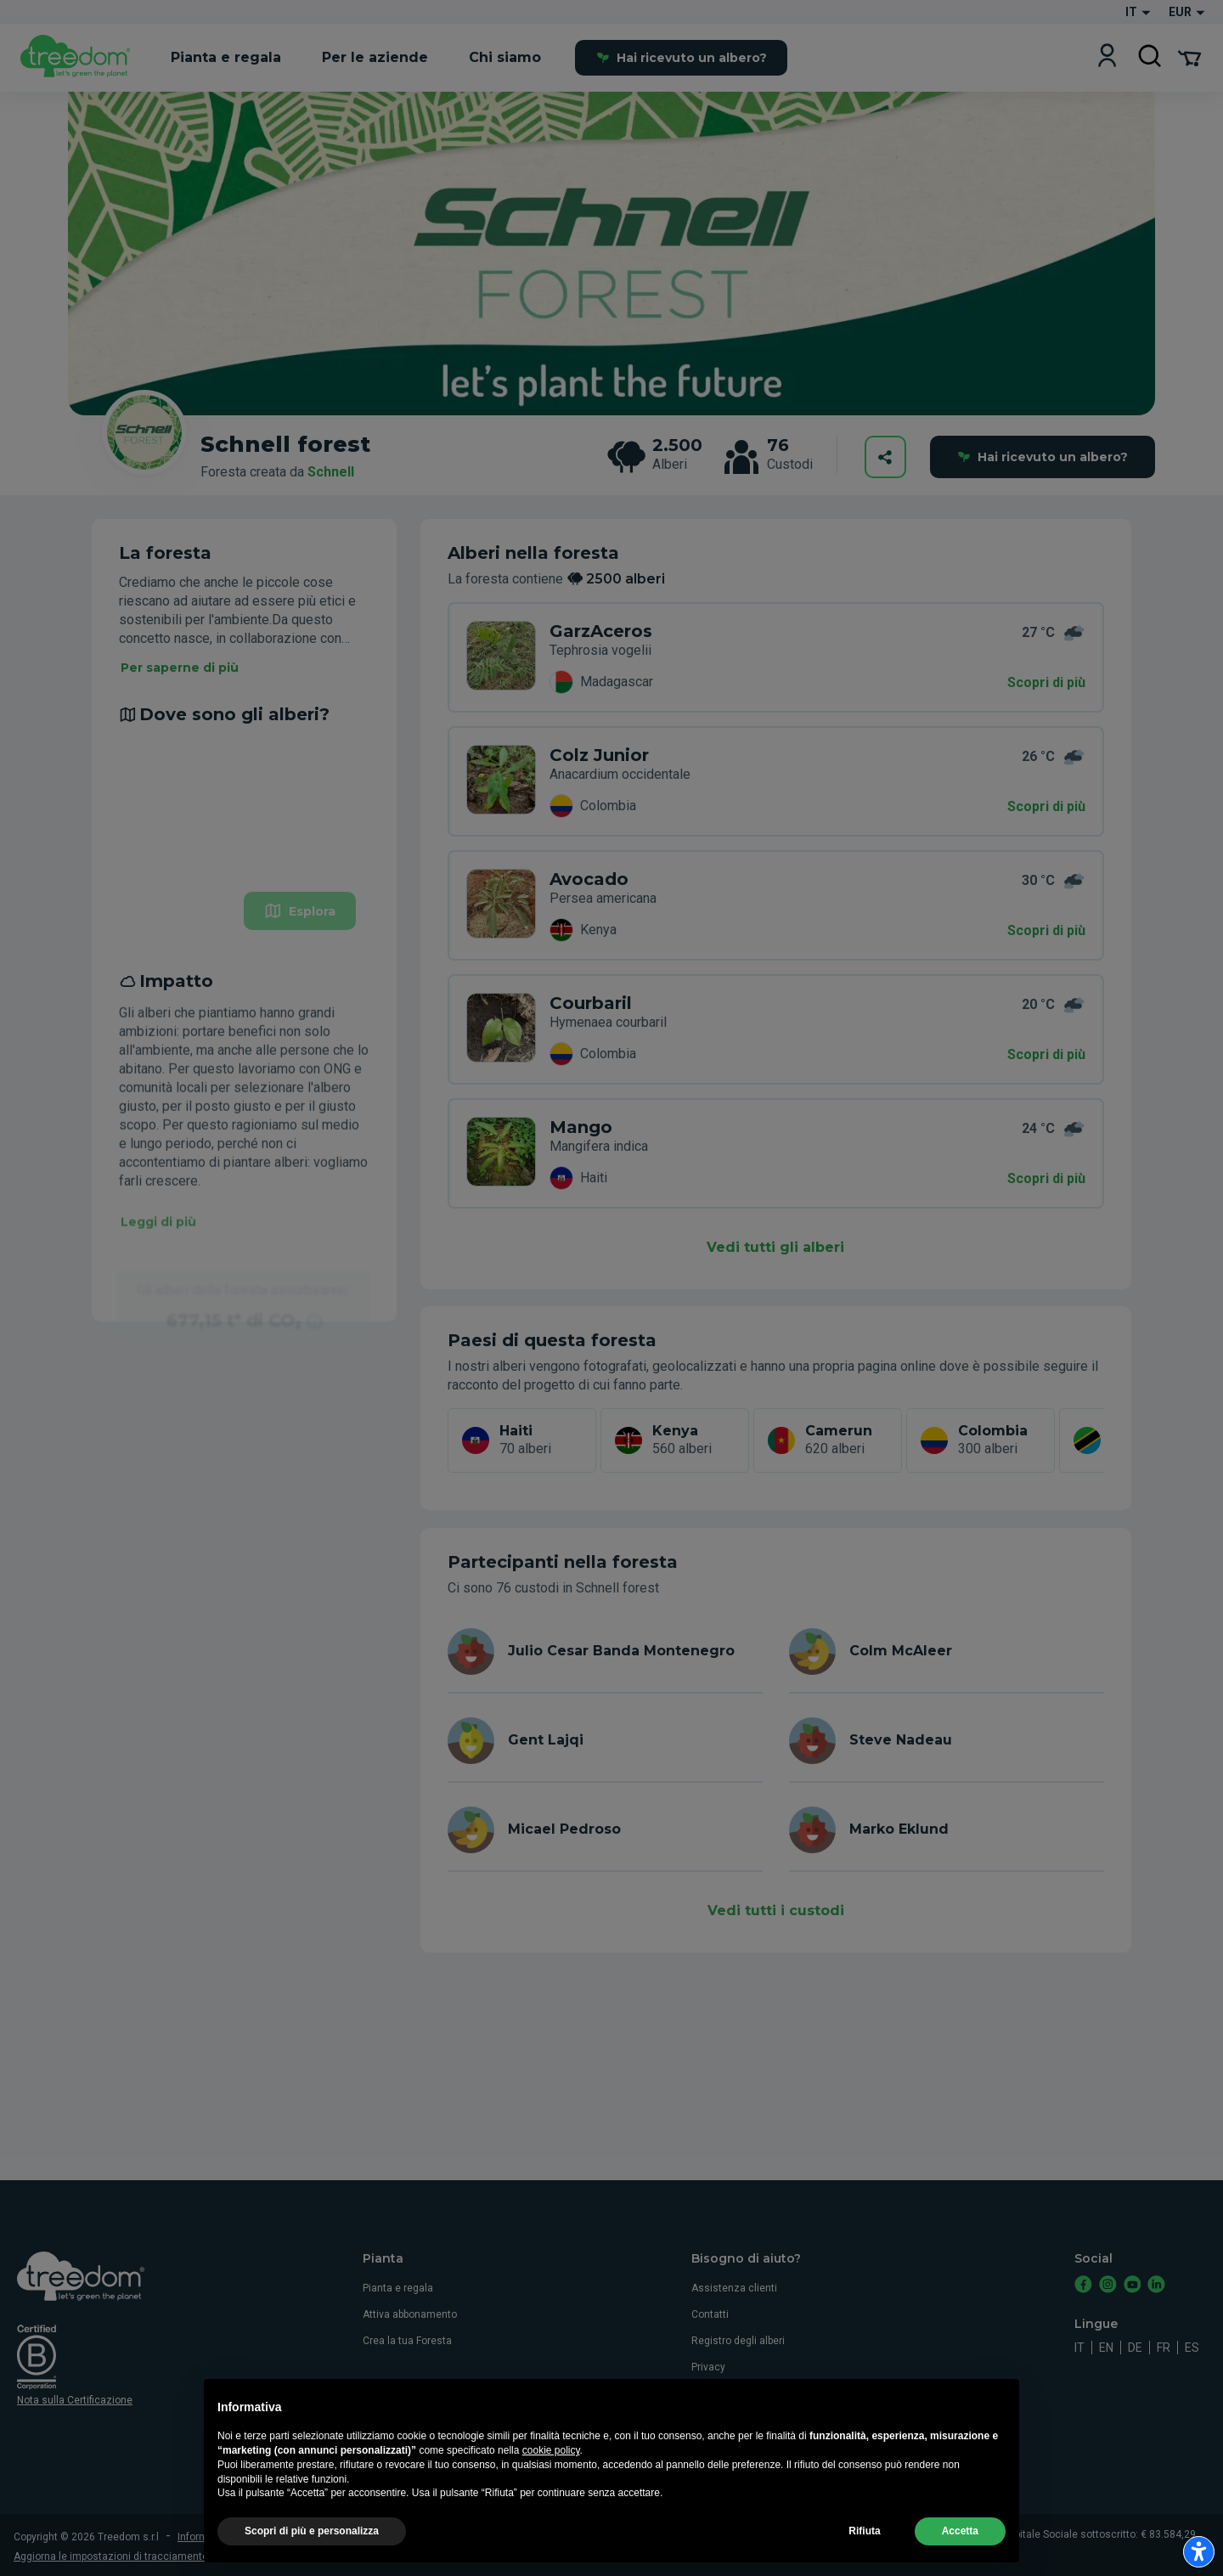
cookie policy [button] (551, 2490)
